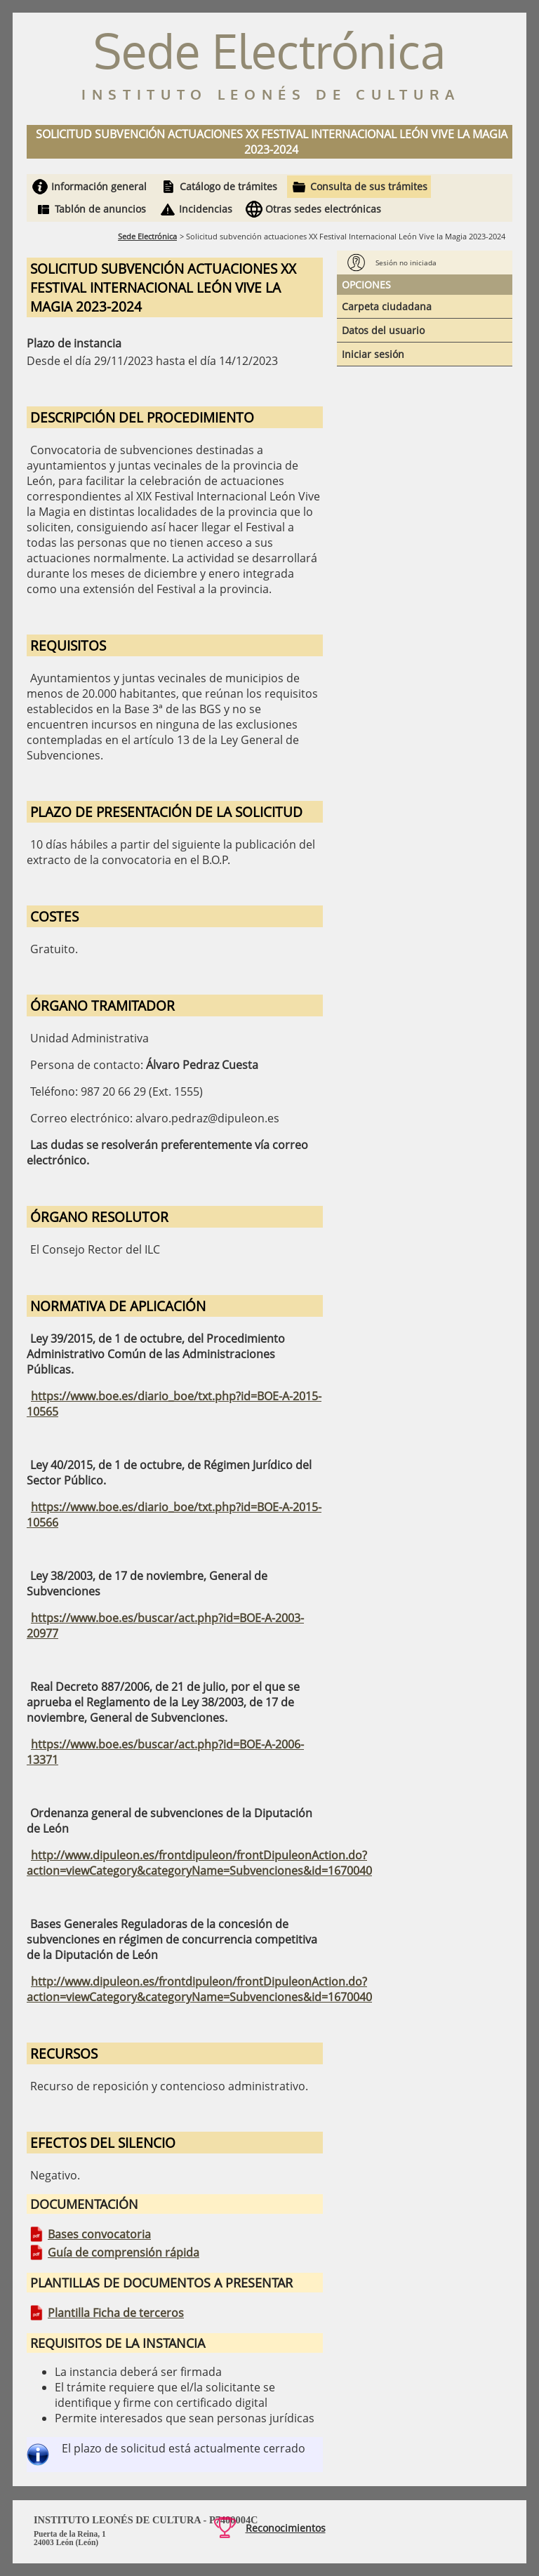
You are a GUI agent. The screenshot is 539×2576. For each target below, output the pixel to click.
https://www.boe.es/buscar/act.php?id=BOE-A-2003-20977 (165, 1625)
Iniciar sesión (373, 354)
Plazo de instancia (74, 343)
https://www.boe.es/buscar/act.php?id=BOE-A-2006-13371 (165, 1752)
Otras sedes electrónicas (323, 208)
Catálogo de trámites (228, 186)
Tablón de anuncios (100, 208)
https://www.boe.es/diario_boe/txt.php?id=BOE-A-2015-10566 (174, 1514)
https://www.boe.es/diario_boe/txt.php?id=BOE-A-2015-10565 (174, 1403)
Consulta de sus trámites (368, 186)
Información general (99, 186)
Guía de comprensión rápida (123, 2252)
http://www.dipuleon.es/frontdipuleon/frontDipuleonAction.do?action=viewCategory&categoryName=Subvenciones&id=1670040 (199, 1862)
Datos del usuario (383, 330)
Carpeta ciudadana (387, 306)
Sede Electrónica (147, 236)
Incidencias (205, 208)
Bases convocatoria (99, 2234)
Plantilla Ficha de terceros (116, 2313)
